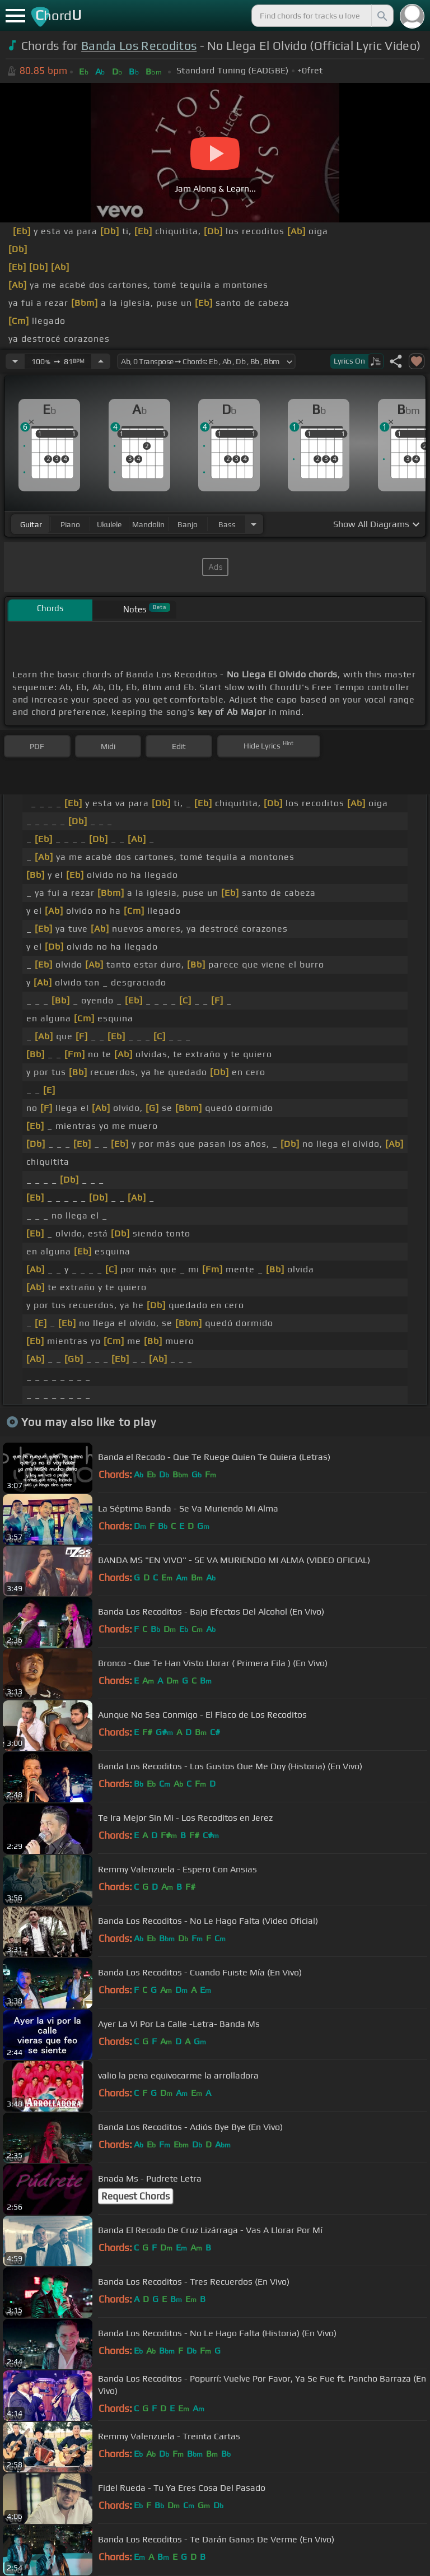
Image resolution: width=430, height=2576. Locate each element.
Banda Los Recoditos (139, 46)
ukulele (109, 524)
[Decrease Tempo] (15, 361)
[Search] (381, 15)
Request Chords (135, 2196)
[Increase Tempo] (100, 361)
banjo (187, 524)
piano (70, 524)
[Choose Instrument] (253, 524)
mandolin (148, 524)
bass (227, 524)
